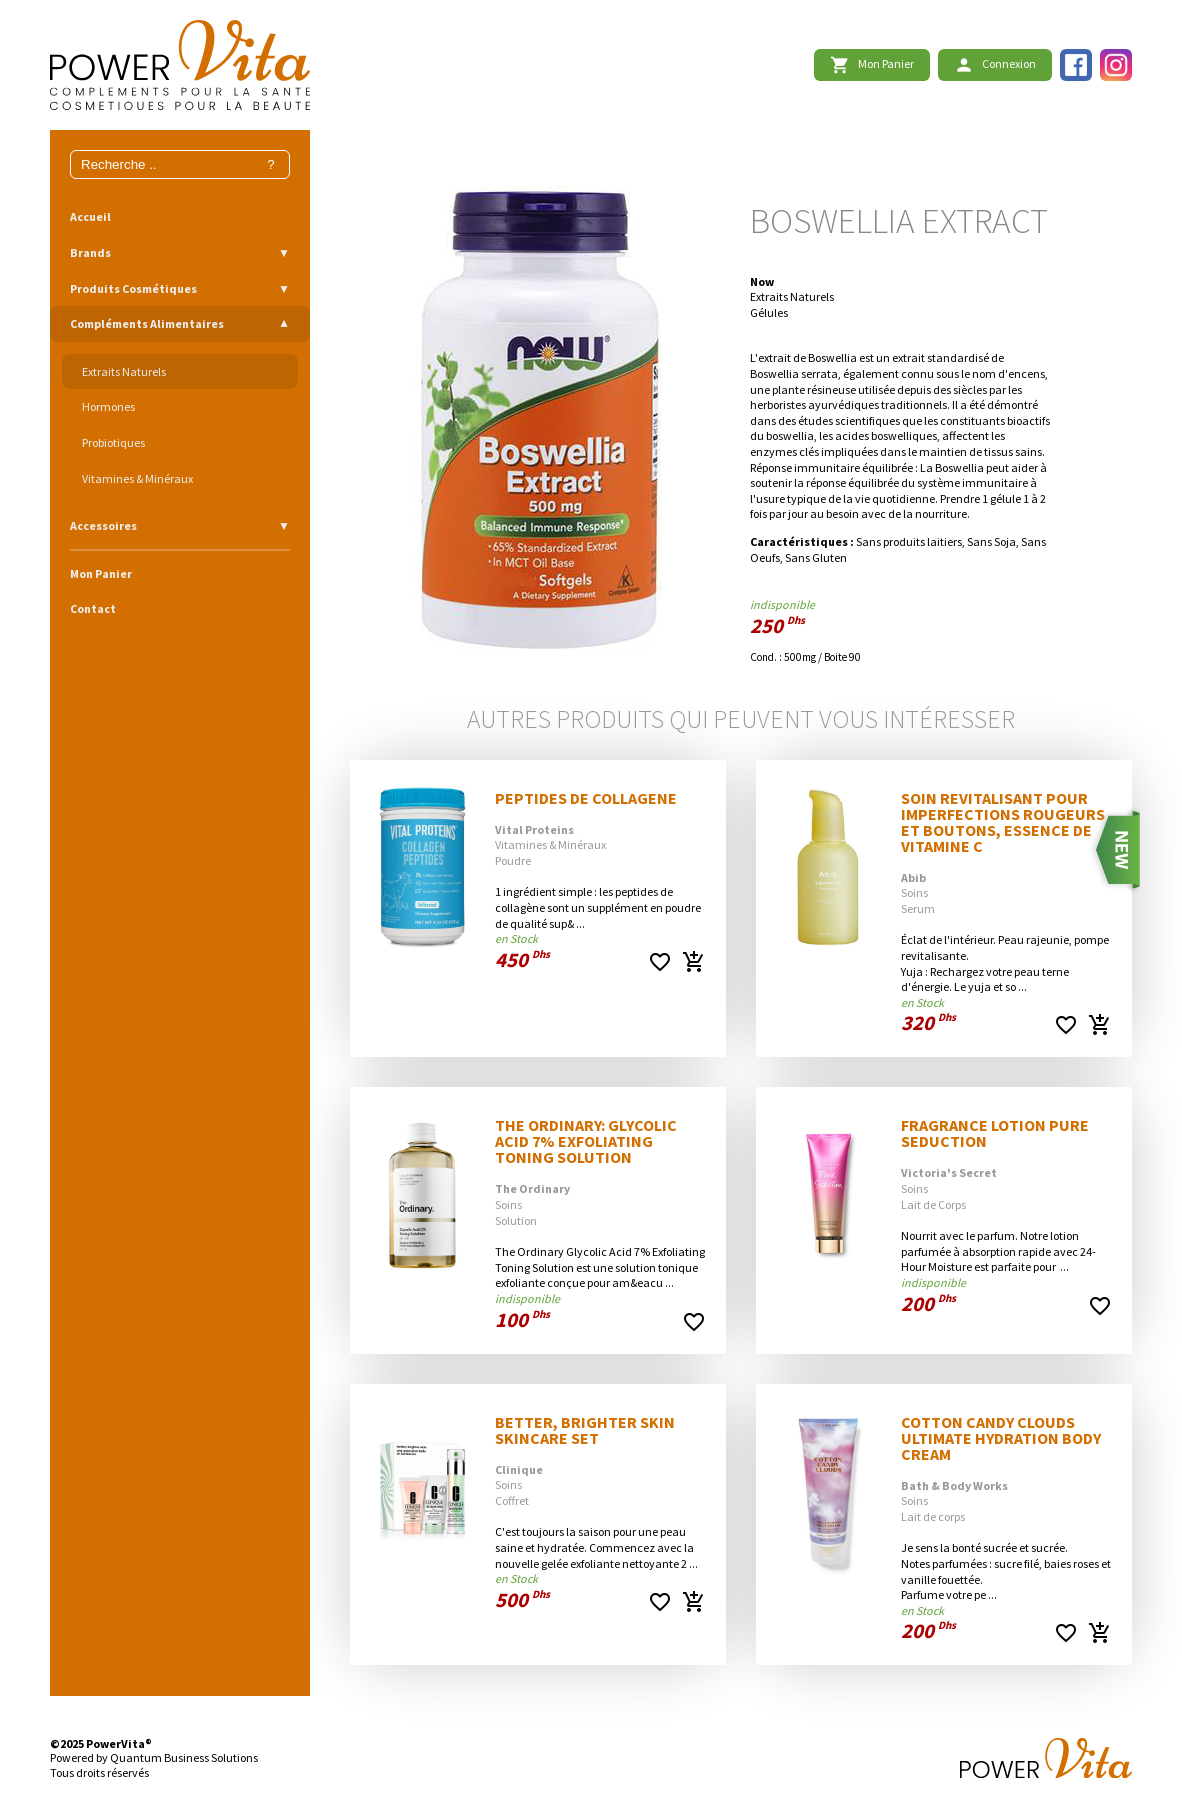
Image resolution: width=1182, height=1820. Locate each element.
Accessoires (103, 525)
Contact (93, 608)
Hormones (108, 406)
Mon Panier (101, 573)
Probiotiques (113, 442)
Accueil (90, 216)
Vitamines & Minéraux (137, 478)
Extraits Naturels (124, 371)
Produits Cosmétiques (133, 288)
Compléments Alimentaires (147, 323)
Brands (90, 252)
